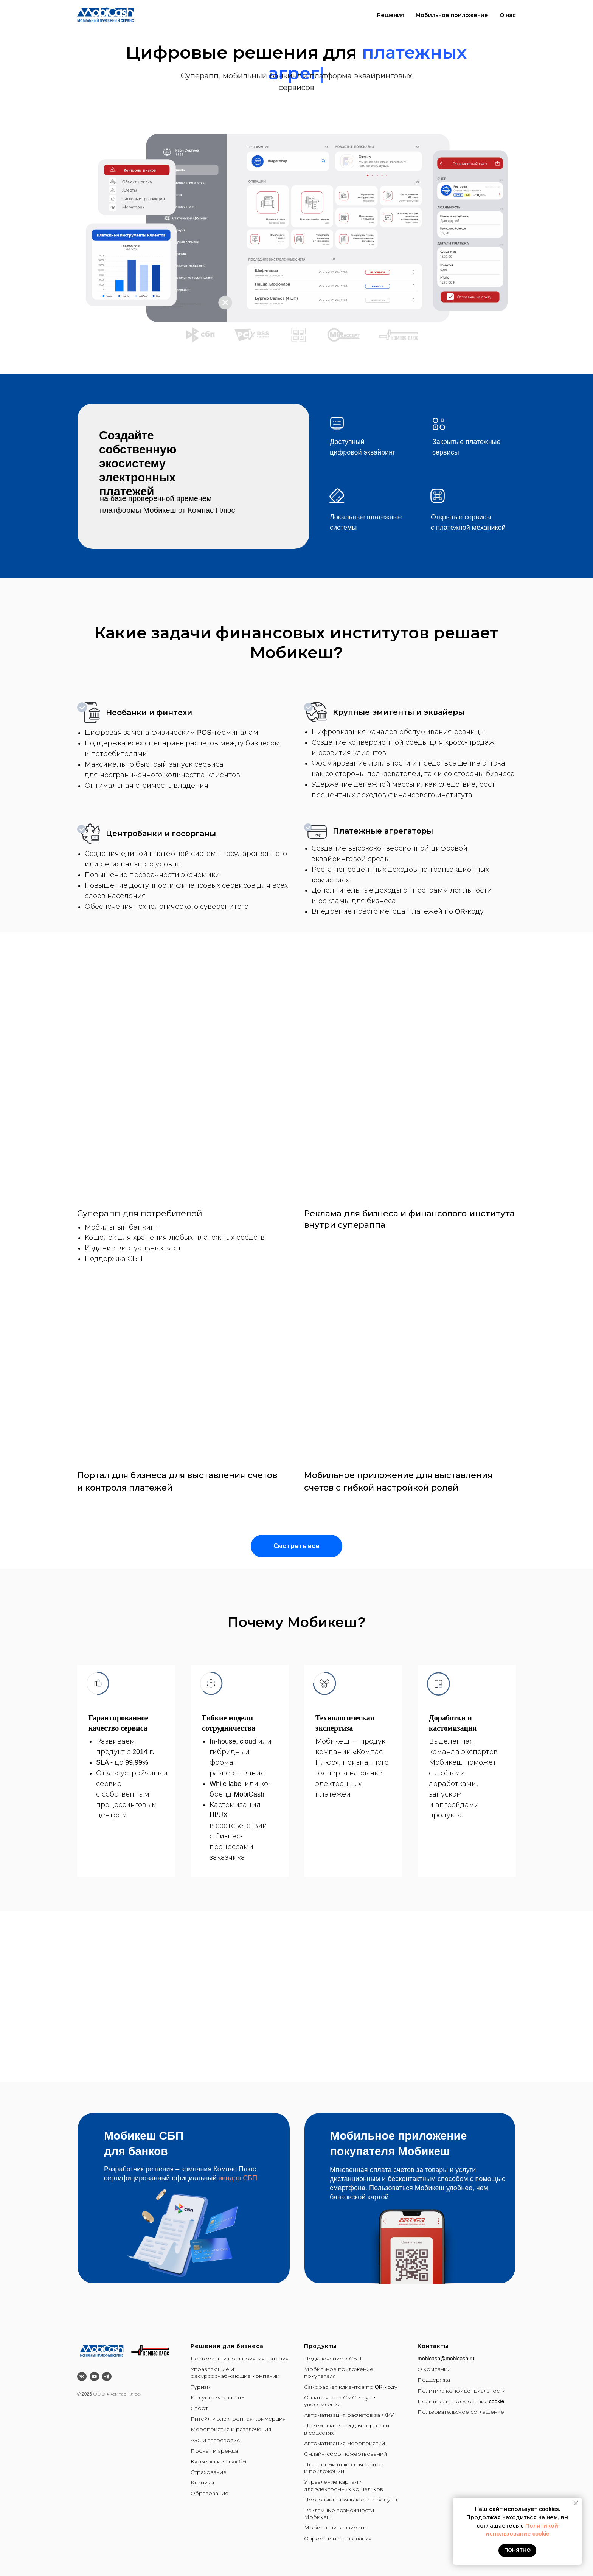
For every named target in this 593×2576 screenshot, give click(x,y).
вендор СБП (237, 2178)
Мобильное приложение (452, 15)
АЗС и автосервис (215, 2440)
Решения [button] (390, 15)
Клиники (202, 2483)
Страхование (209, 2472)
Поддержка (434, 2380)
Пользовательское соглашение (461, 2412)
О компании (434, 2369)
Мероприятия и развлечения (231, 2429)
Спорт (199, 2408)
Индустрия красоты (218, 2397)
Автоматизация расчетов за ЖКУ (349, 2415)
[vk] (82, 2376)
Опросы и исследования (338, 2539)
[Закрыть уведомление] (576, 2503)
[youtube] (94, 2376)
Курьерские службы (218, 2461)
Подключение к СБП (333, 2359)
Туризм (201, 2387)
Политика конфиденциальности (462, 2391)
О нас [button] (508, 15)
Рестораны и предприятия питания (240, 2359)
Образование (209, 2493)
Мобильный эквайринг (335, 2528)
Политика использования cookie (461, 2401)
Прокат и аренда (214, 2451)
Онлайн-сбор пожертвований (345, 2454)
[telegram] (107, 2376)
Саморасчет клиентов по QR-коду (350, 2387)
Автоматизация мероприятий (344, 2443)
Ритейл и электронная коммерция (238, 2419)
